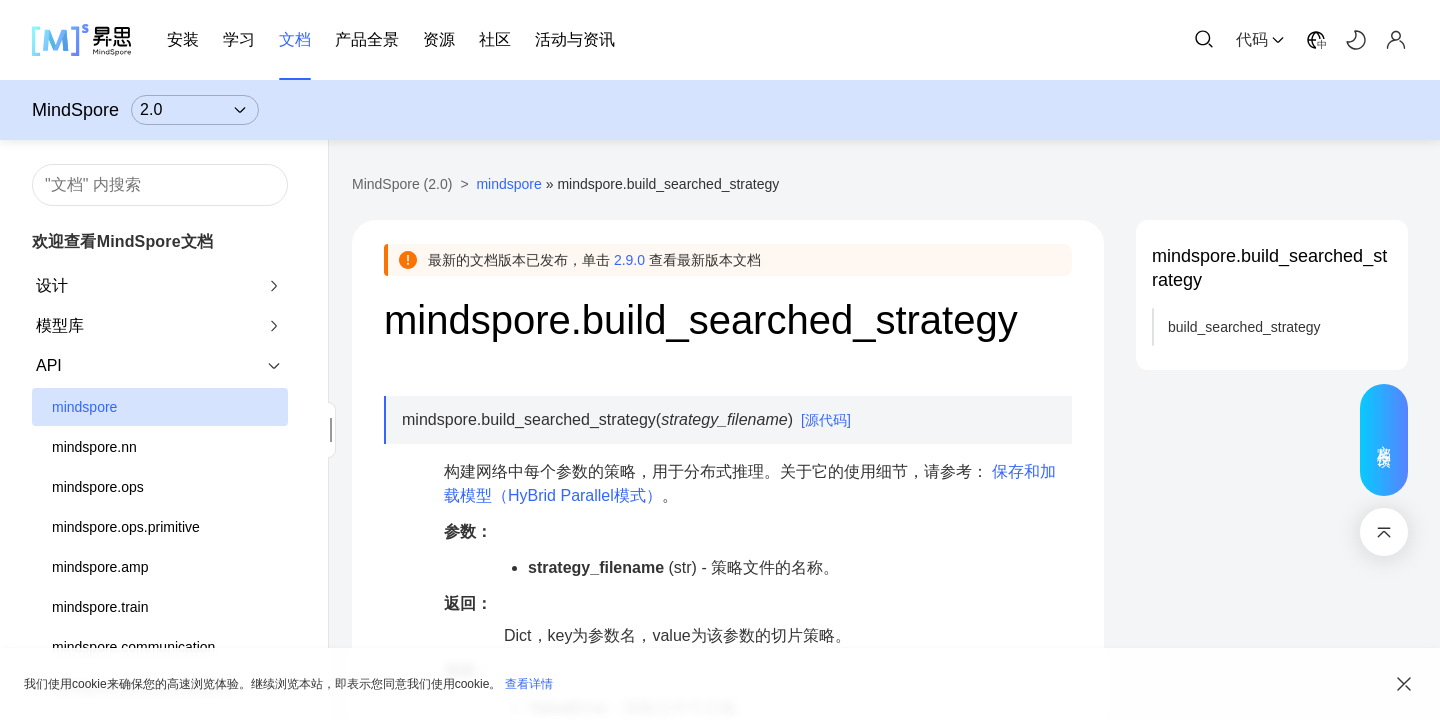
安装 (183, 39)
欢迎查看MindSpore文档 (122, 241)
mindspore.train (100, 607)
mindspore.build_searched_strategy (1269, 268)
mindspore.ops (98, 487)
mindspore (84, 407)
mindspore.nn (94, 447)
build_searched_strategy (1244, 327)
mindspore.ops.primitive (126, 527)
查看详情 (529, 684)
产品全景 (367, 39)
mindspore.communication (133, 647)
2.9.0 (629, 260)
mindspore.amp (100, 567)
